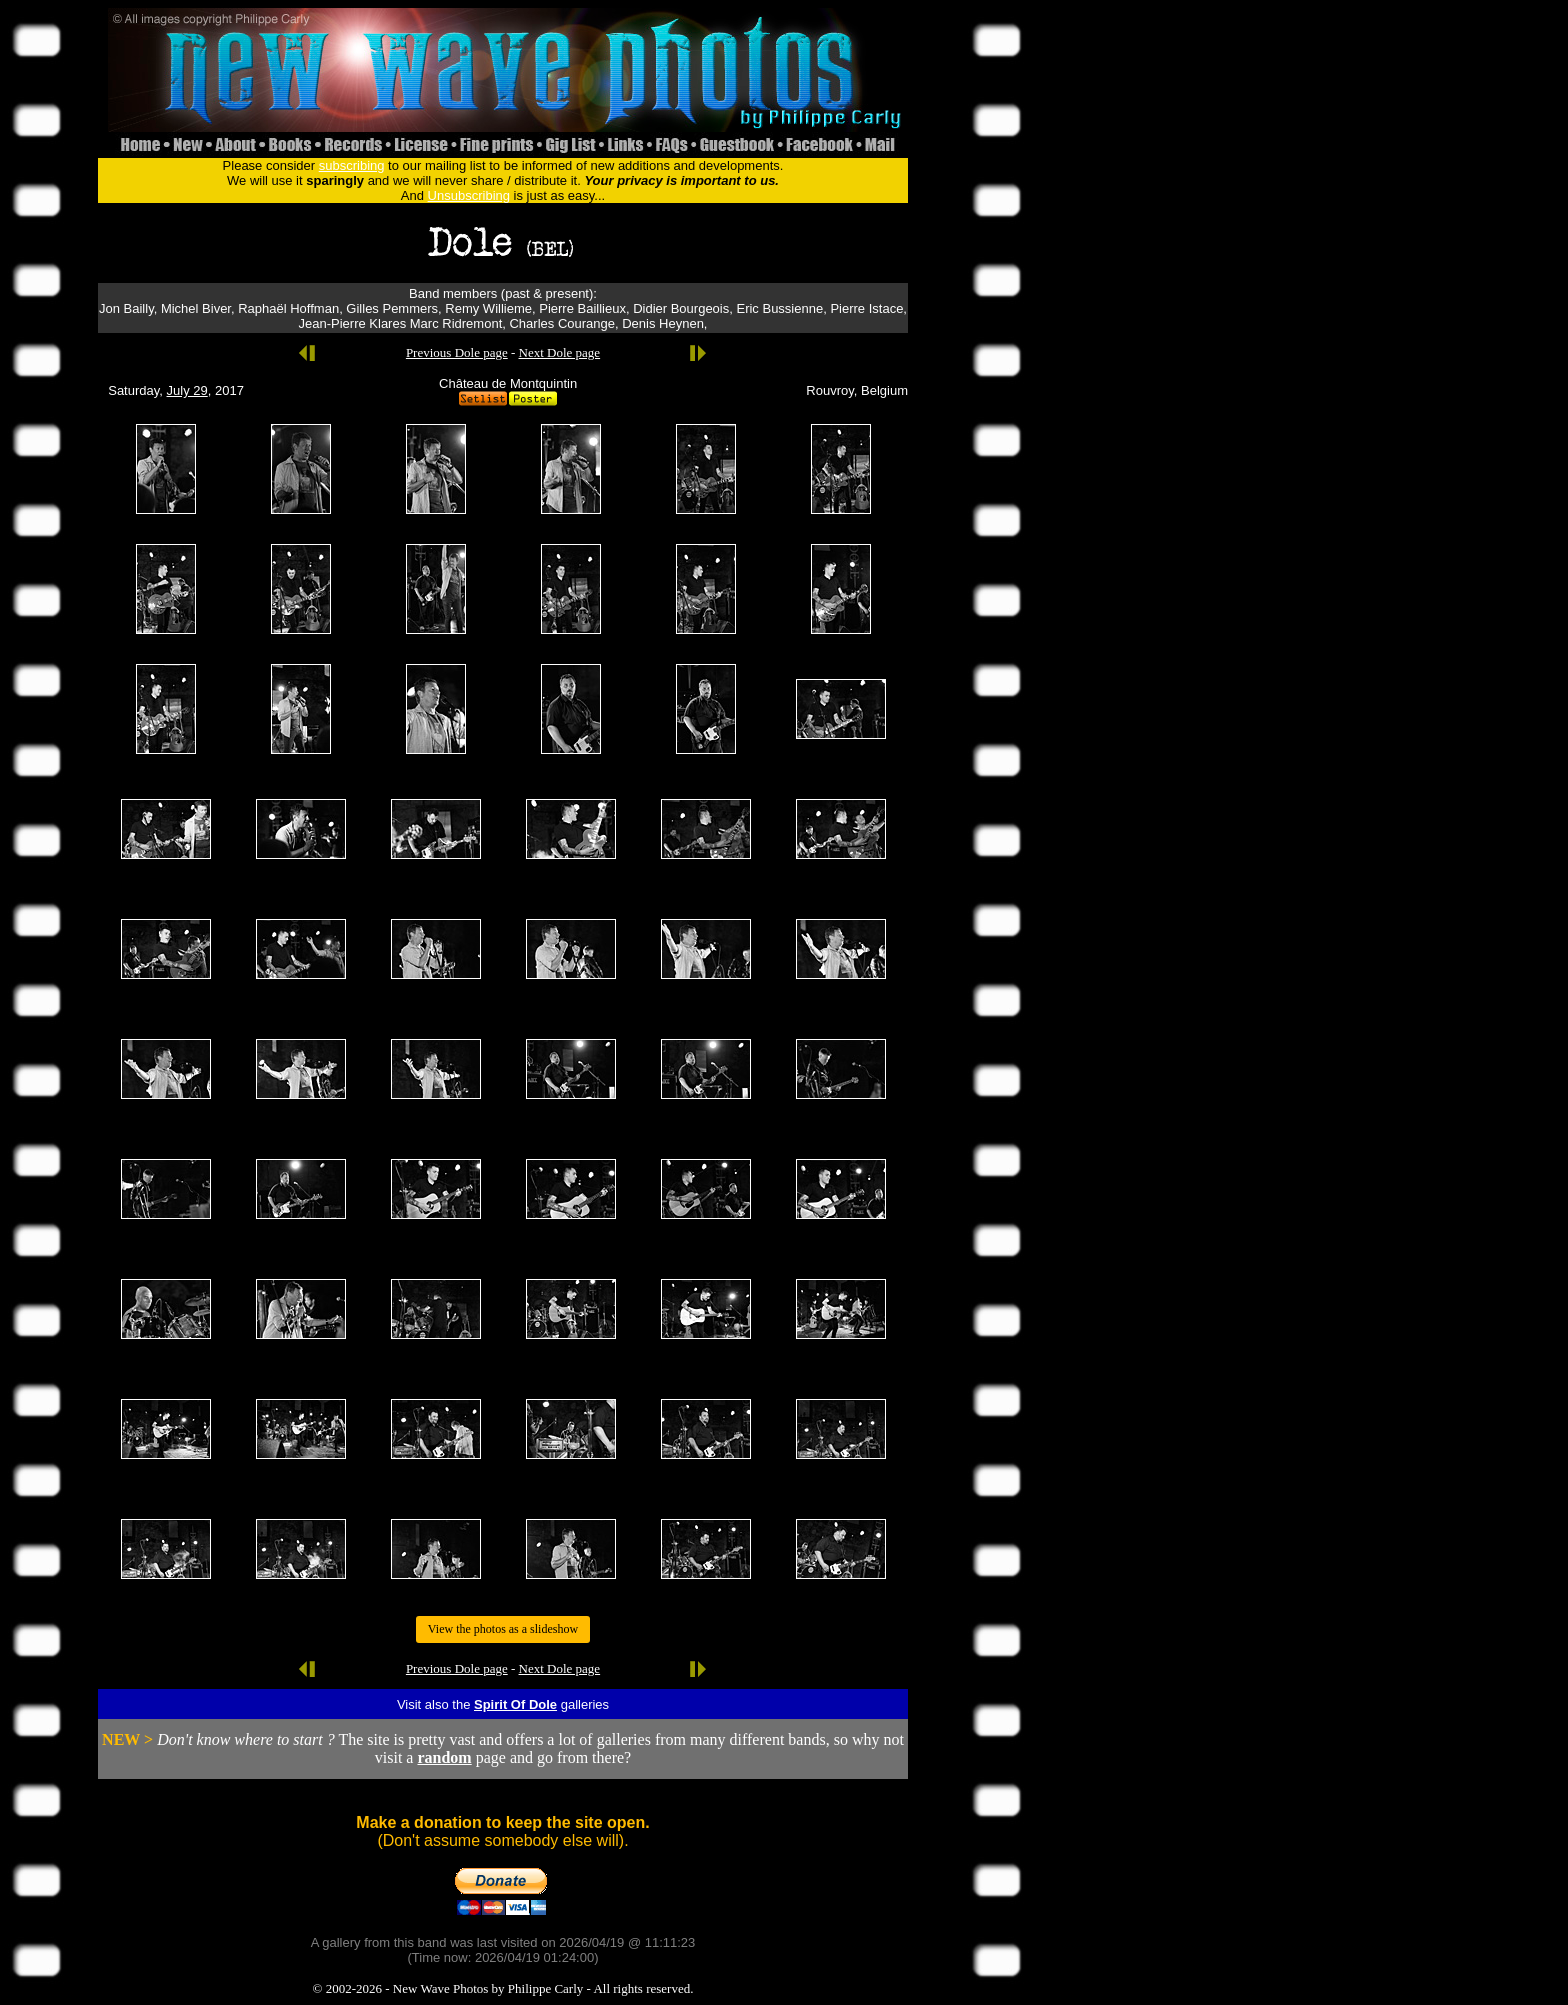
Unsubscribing (469, 195)
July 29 (187, 390)
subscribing (352, 165)
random (444, 1757)
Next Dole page (560, 352)
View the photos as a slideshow (503, 1629)
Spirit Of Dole (515, 1704)
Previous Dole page (457, 352)
